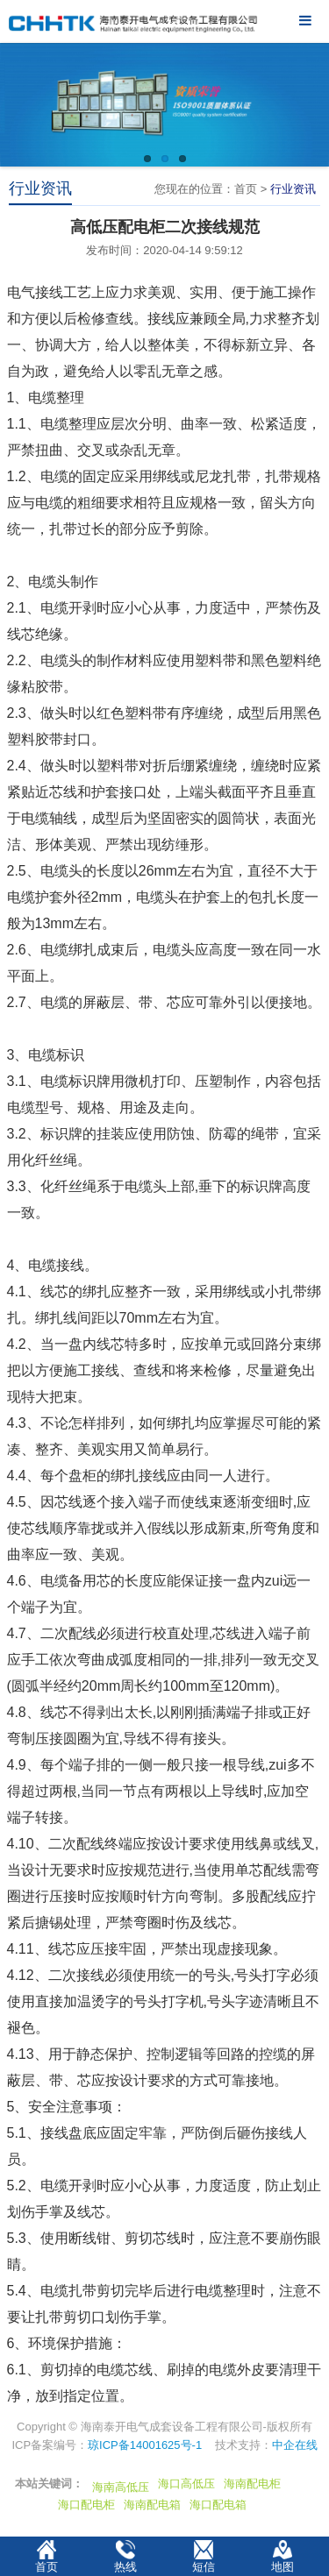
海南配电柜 (252, 2483)
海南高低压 (120, 2487)
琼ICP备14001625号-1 (145, 2445)
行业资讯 (293, 188)
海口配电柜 (86, 2504)
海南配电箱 (152, 2504)
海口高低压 (186, 2483)
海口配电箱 (218, 2504)
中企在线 (295, 2445)
